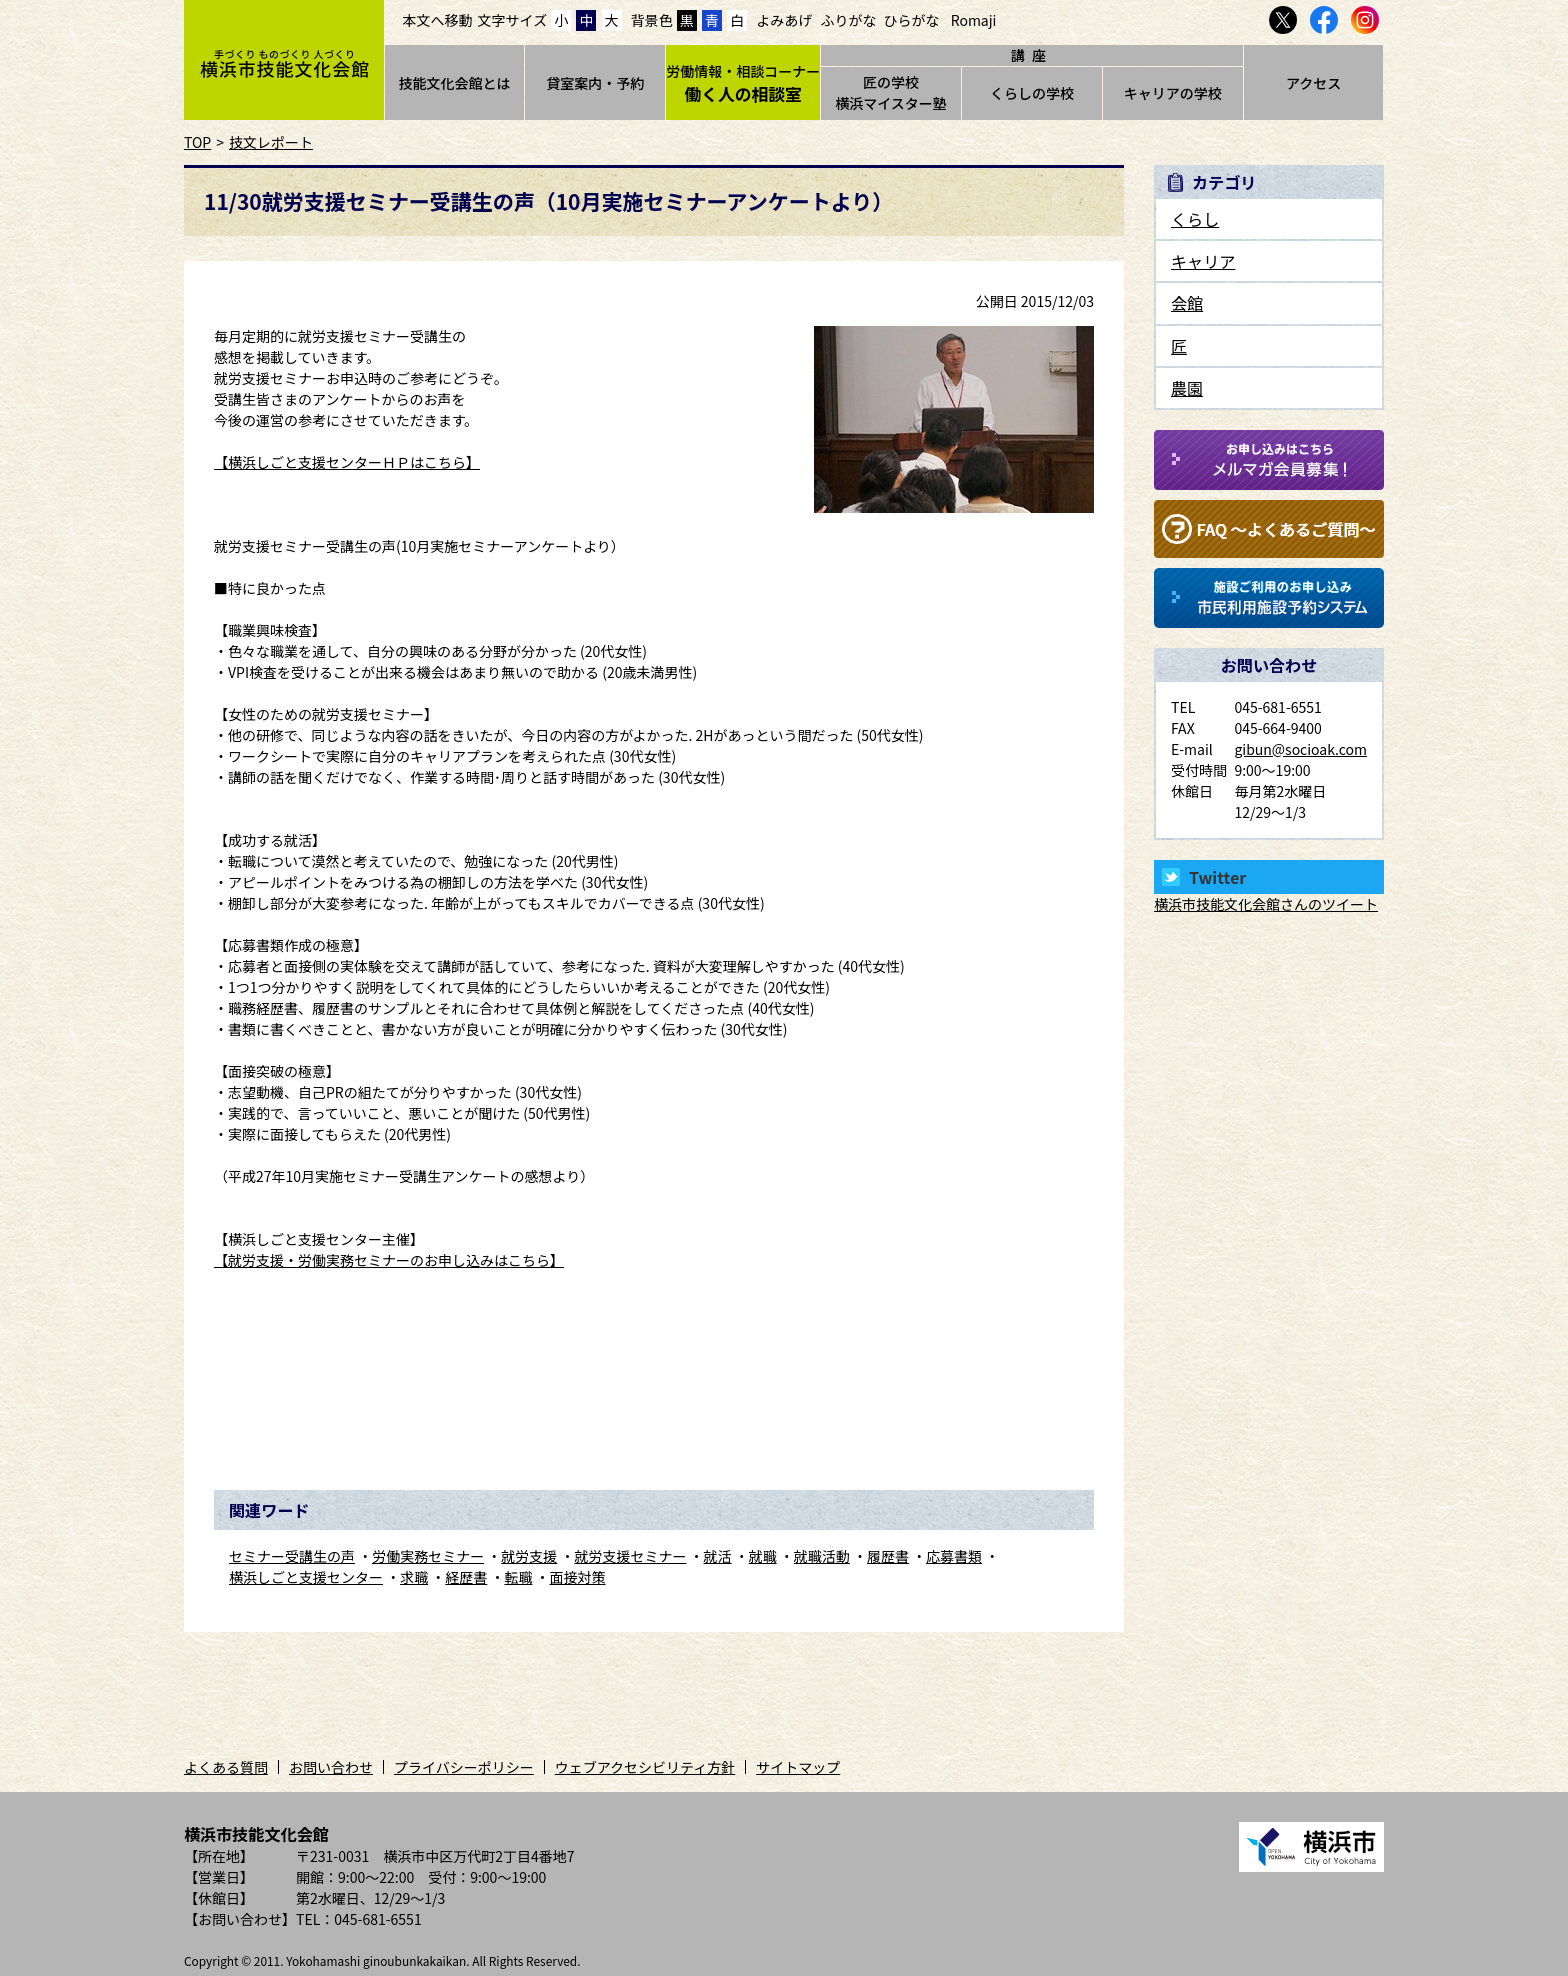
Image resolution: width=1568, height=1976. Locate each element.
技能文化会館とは (454, 83)
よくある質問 (226, 1767)
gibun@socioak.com (1300, 749)
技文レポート (271, 142)
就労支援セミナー (630, 1556)
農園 (1187, 388)
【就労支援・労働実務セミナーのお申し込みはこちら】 (389, 1260)
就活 (718, 1556)
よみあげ (784, 20)
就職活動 (822, 1556)
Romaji (974, 20)
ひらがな (912, 20)
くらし (1195, 219)
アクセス (1313, 83)
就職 (763, 1556)
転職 (518, 1577)
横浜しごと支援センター (306, 1577)
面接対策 (578, 1577)
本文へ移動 (438, 20)
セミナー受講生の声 (292, 1556)
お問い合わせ (331, 1767)
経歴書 (466, 1577)
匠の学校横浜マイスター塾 (891, 92)
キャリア (1203, 261)
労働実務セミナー (428, 1556)
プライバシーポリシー (464, 1767)
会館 (1187, 303)
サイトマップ (798, 1767)
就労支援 (529, 1556)
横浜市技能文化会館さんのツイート (1266, 904)
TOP (197, 142)
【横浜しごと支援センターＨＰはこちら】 (347, 462)
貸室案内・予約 (595, 83)
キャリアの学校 (1173, 93)
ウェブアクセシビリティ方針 (645, 1767)
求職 (414, 1577)
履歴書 (888, 1556)
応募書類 (954, 1556)
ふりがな (848, 20)
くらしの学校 (1032, 93)
